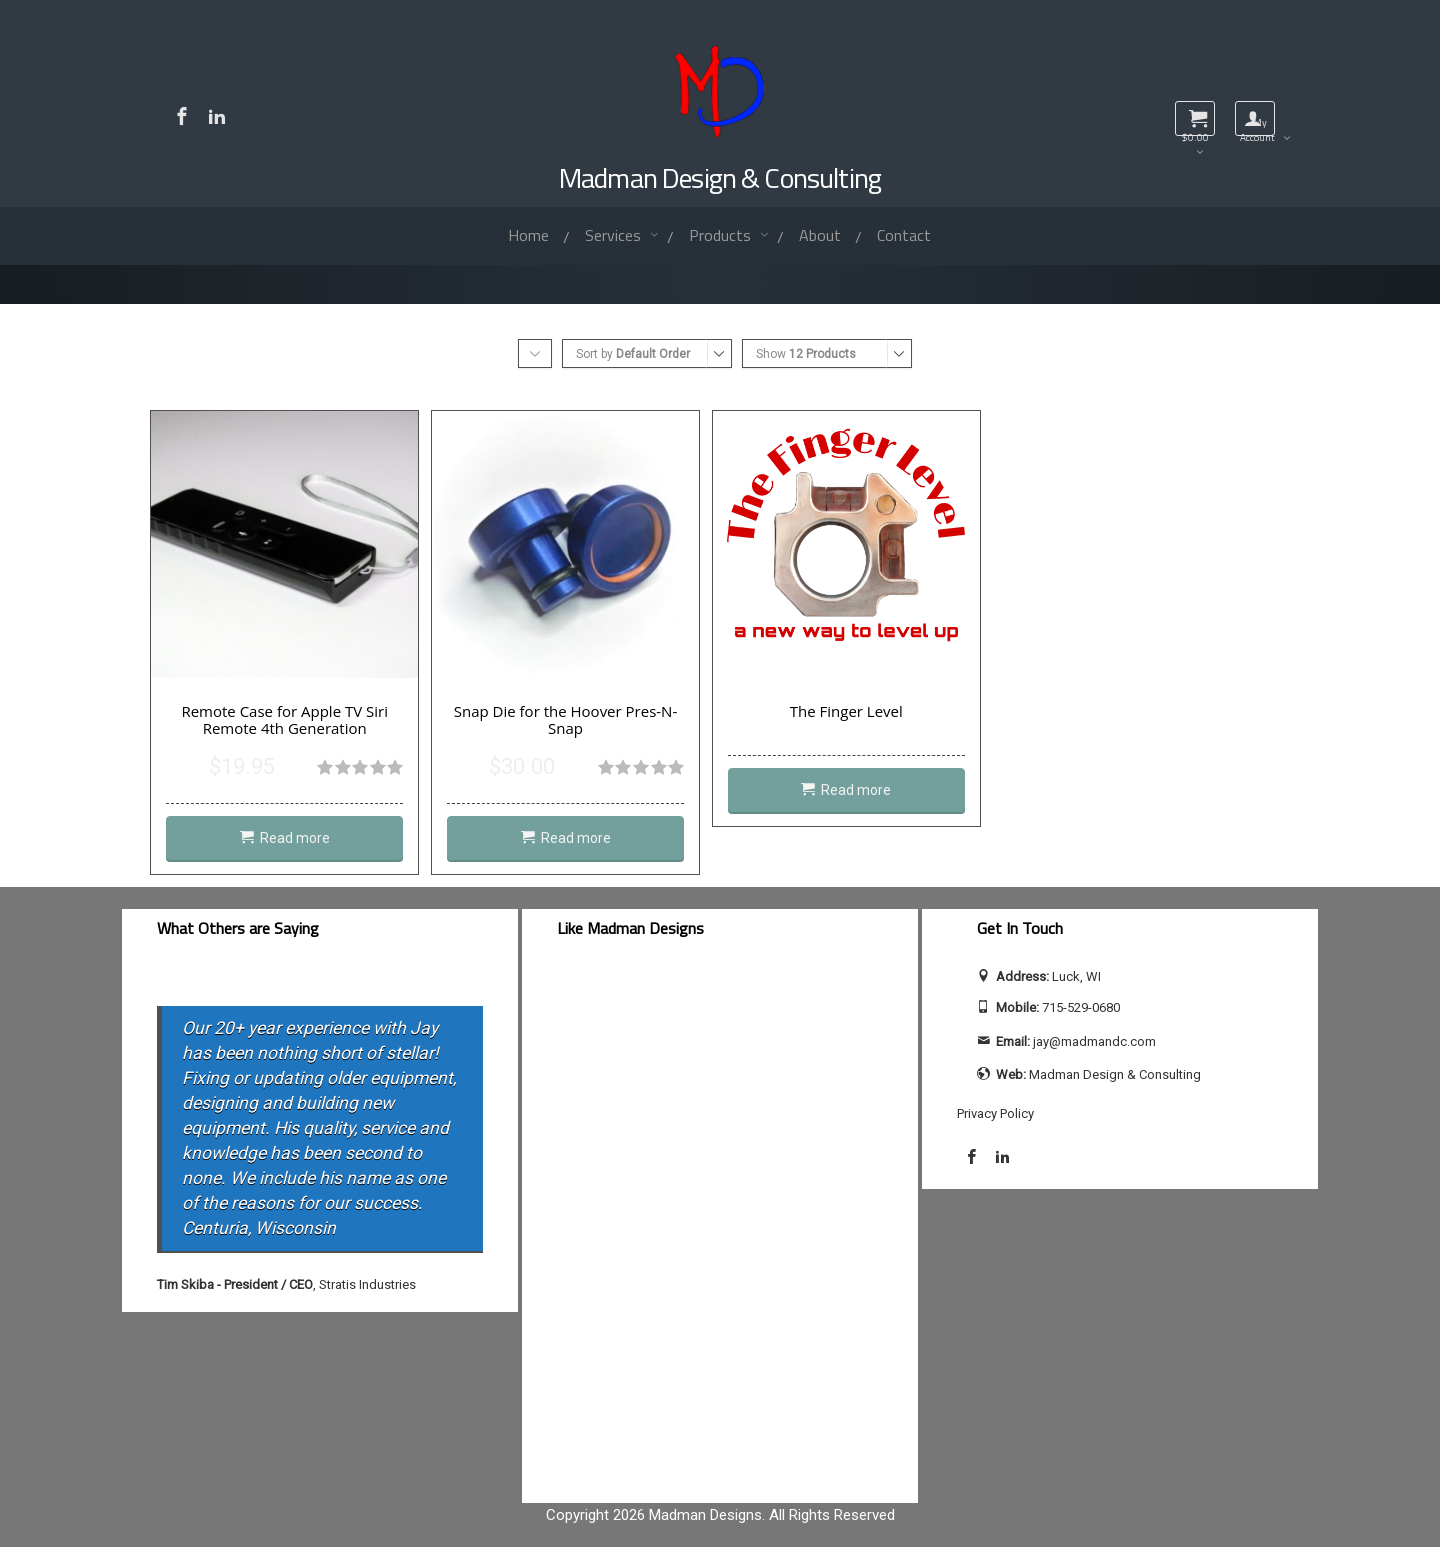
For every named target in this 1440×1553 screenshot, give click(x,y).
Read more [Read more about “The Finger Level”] (874, 797)
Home (528, 235)
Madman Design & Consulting (720, 177)
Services (615, 235)
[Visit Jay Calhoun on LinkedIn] (222, 116)
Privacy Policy (995, 1118)
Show (806, 354)
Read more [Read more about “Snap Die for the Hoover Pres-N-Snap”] (586, 845)
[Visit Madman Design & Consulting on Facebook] (184, 116)
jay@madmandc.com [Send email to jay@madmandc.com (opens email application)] (1094, 1047)
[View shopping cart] (1195, 118)
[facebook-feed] (720, 1231)
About (820, 235)
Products (722, 235)
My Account (1257, 125)
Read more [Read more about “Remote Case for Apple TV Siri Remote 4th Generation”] (298, 845)
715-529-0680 (1081, 1013)
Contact (904, 235)
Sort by (633, 354)
